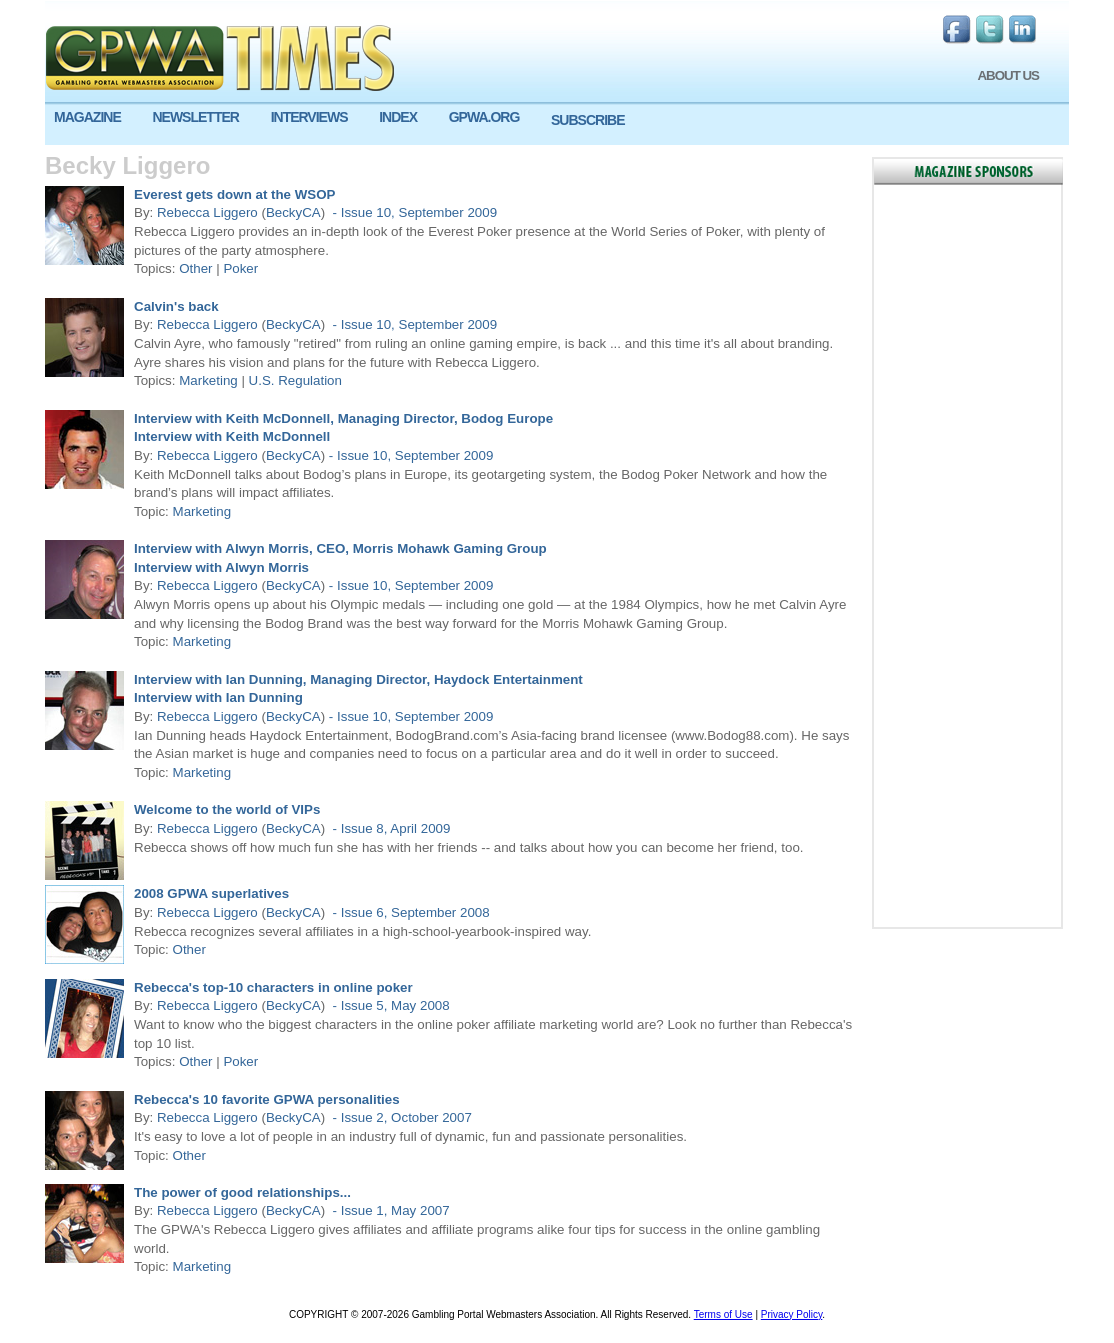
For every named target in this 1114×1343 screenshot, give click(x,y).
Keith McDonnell (276, 436)
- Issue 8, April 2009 (390, 828)
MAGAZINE (87, 117)
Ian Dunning (262, 697)
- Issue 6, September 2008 (409, 912)
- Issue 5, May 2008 (389, 1005)
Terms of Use (723, 1314)
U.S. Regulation (295, 380)
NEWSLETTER (195, 117)
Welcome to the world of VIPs (227, 809)
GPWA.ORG (484, 117)
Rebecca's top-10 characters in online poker (273, 987)
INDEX (398, 117)
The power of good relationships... (242, 1192)
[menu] (557, 125)
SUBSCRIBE (587, 120)
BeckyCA (293, 212)
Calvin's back (176, 306)
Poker (240, 268)
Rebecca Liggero (207, 212)
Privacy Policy (792, 1314)
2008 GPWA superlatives (211, 893)
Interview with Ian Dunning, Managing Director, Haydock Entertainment (358, 679)
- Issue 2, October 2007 (400, 1117)
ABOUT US (1008, 75)
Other (195, 268)
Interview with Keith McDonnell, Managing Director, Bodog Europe (343, 418)
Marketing (208, 380)
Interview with (178, 436)
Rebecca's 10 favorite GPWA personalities (267, 1099)
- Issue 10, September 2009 (413, 212)
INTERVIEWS (309, 117)
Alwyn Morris (265, 567)
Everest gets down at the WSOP (234, 194)
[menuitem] (94, 117)
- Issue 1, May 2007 (389, 1210)
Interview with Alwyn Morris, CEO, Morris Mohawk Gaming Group (340, 548)
